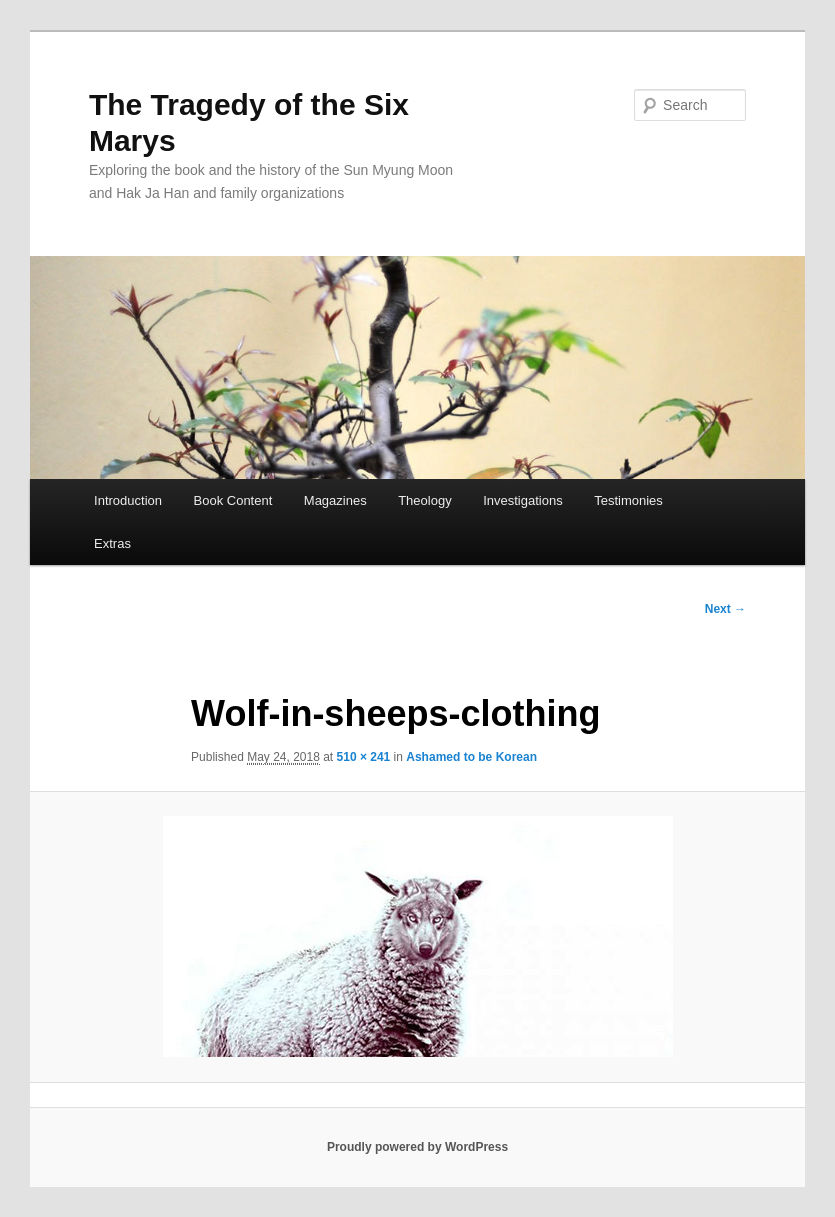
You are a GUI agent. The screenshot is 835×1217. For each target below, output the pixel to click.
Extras (112, 543)
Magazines (335, 500)
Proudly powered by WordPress (417, 1147)
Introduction (128, 500)
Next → (725, 609)
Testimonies (628, 500)
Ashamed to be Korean (471, 757)
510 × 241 (364, 757)
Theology (424, 500)
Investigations (523, 500)
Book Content (233, 500)
